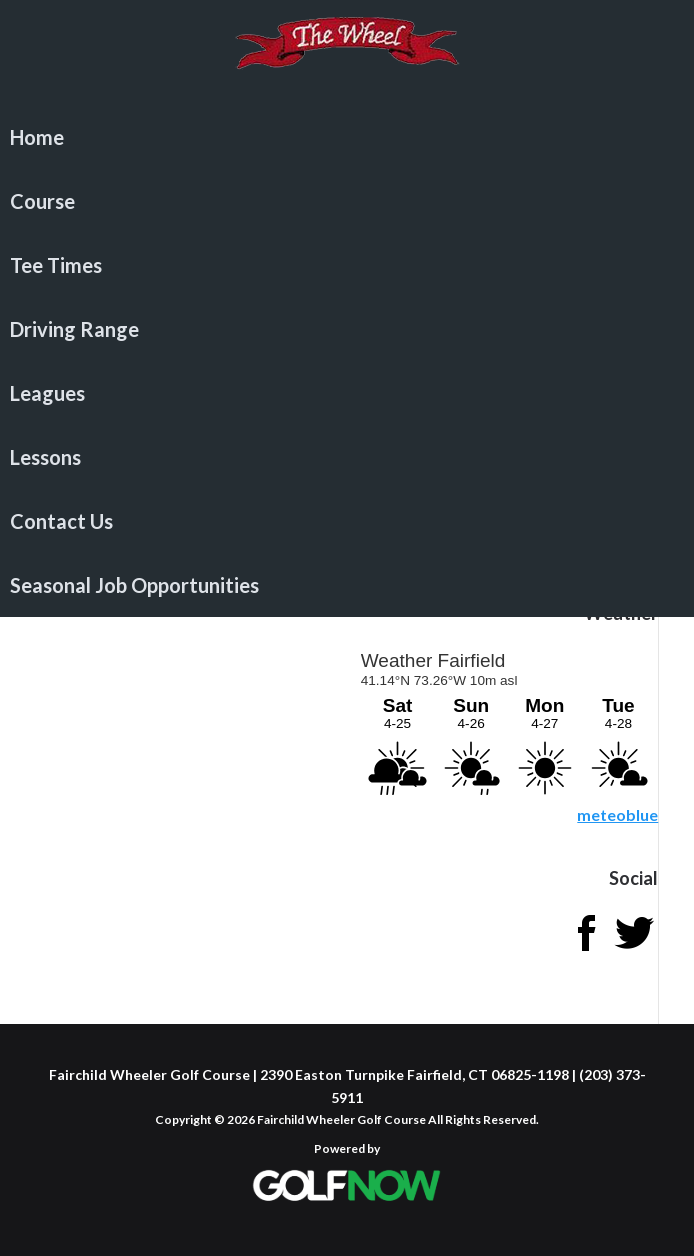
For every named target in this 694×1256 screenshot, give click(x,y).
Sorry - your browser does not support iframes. (508, 720)
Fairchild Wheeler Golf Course (347, 55)
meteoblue (617, 814)
